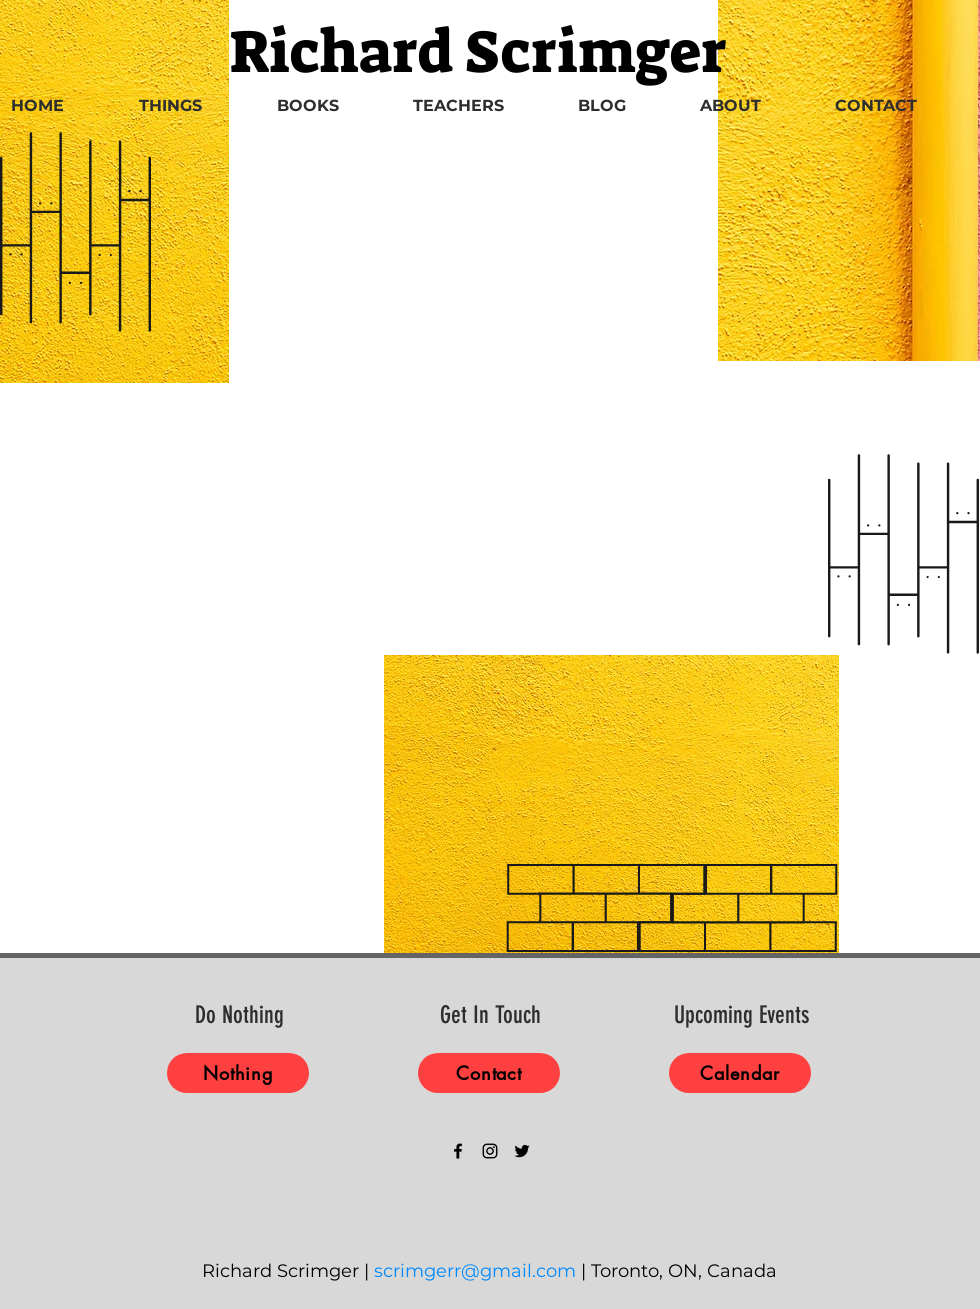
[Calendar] (740, 1073)
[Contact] (489, 1073)
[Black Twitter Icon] (522, 1151)
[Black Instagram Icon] (490, 1151)
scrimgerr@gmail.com (475, 1271)
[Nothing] (238, 1073)
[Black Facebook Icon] (458, 1151)
